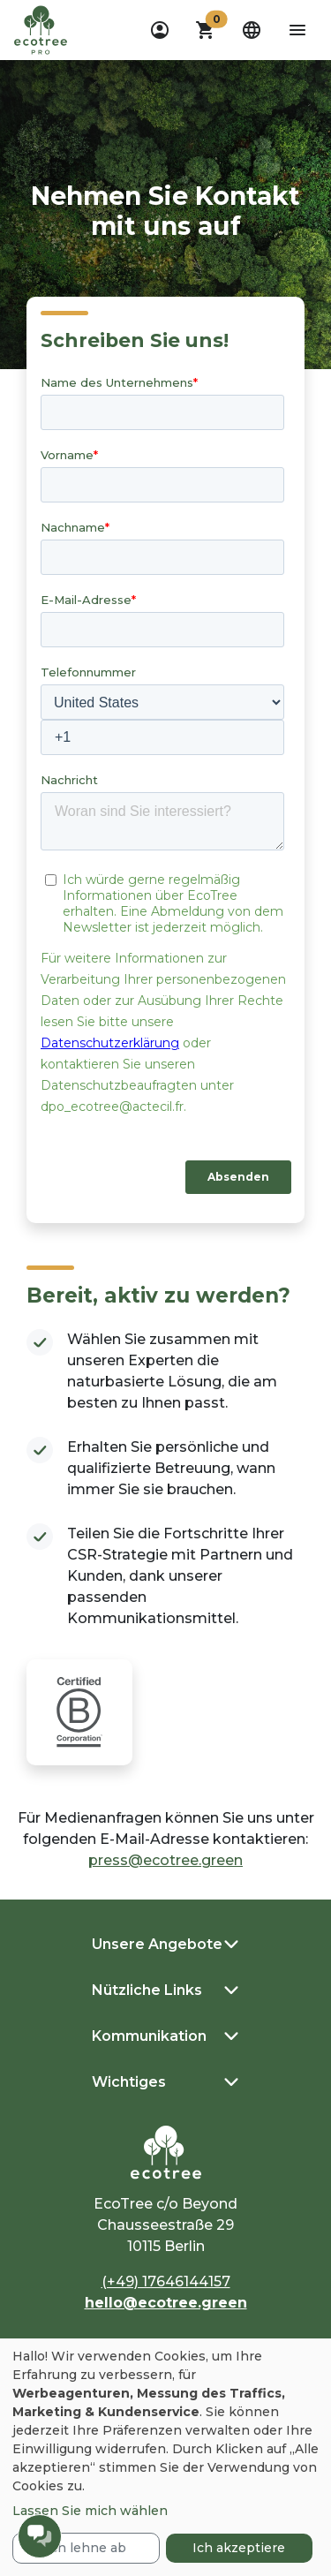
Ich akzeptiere (238, 2548)
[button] (205, 30)
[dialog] (165, 2457)
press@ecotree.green (165, 1860)
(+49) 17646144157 (166, 2281)
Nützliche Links (147, 1990)
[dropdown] (159, 30)
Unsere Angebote (157, 1944)
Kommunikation (149, 2036)
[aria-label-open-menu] (297, 30)
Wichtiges (129, 2082)
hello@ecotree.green (166, 2302)
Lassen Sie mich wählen (90, 2511)
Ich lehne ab (86, 2548)
